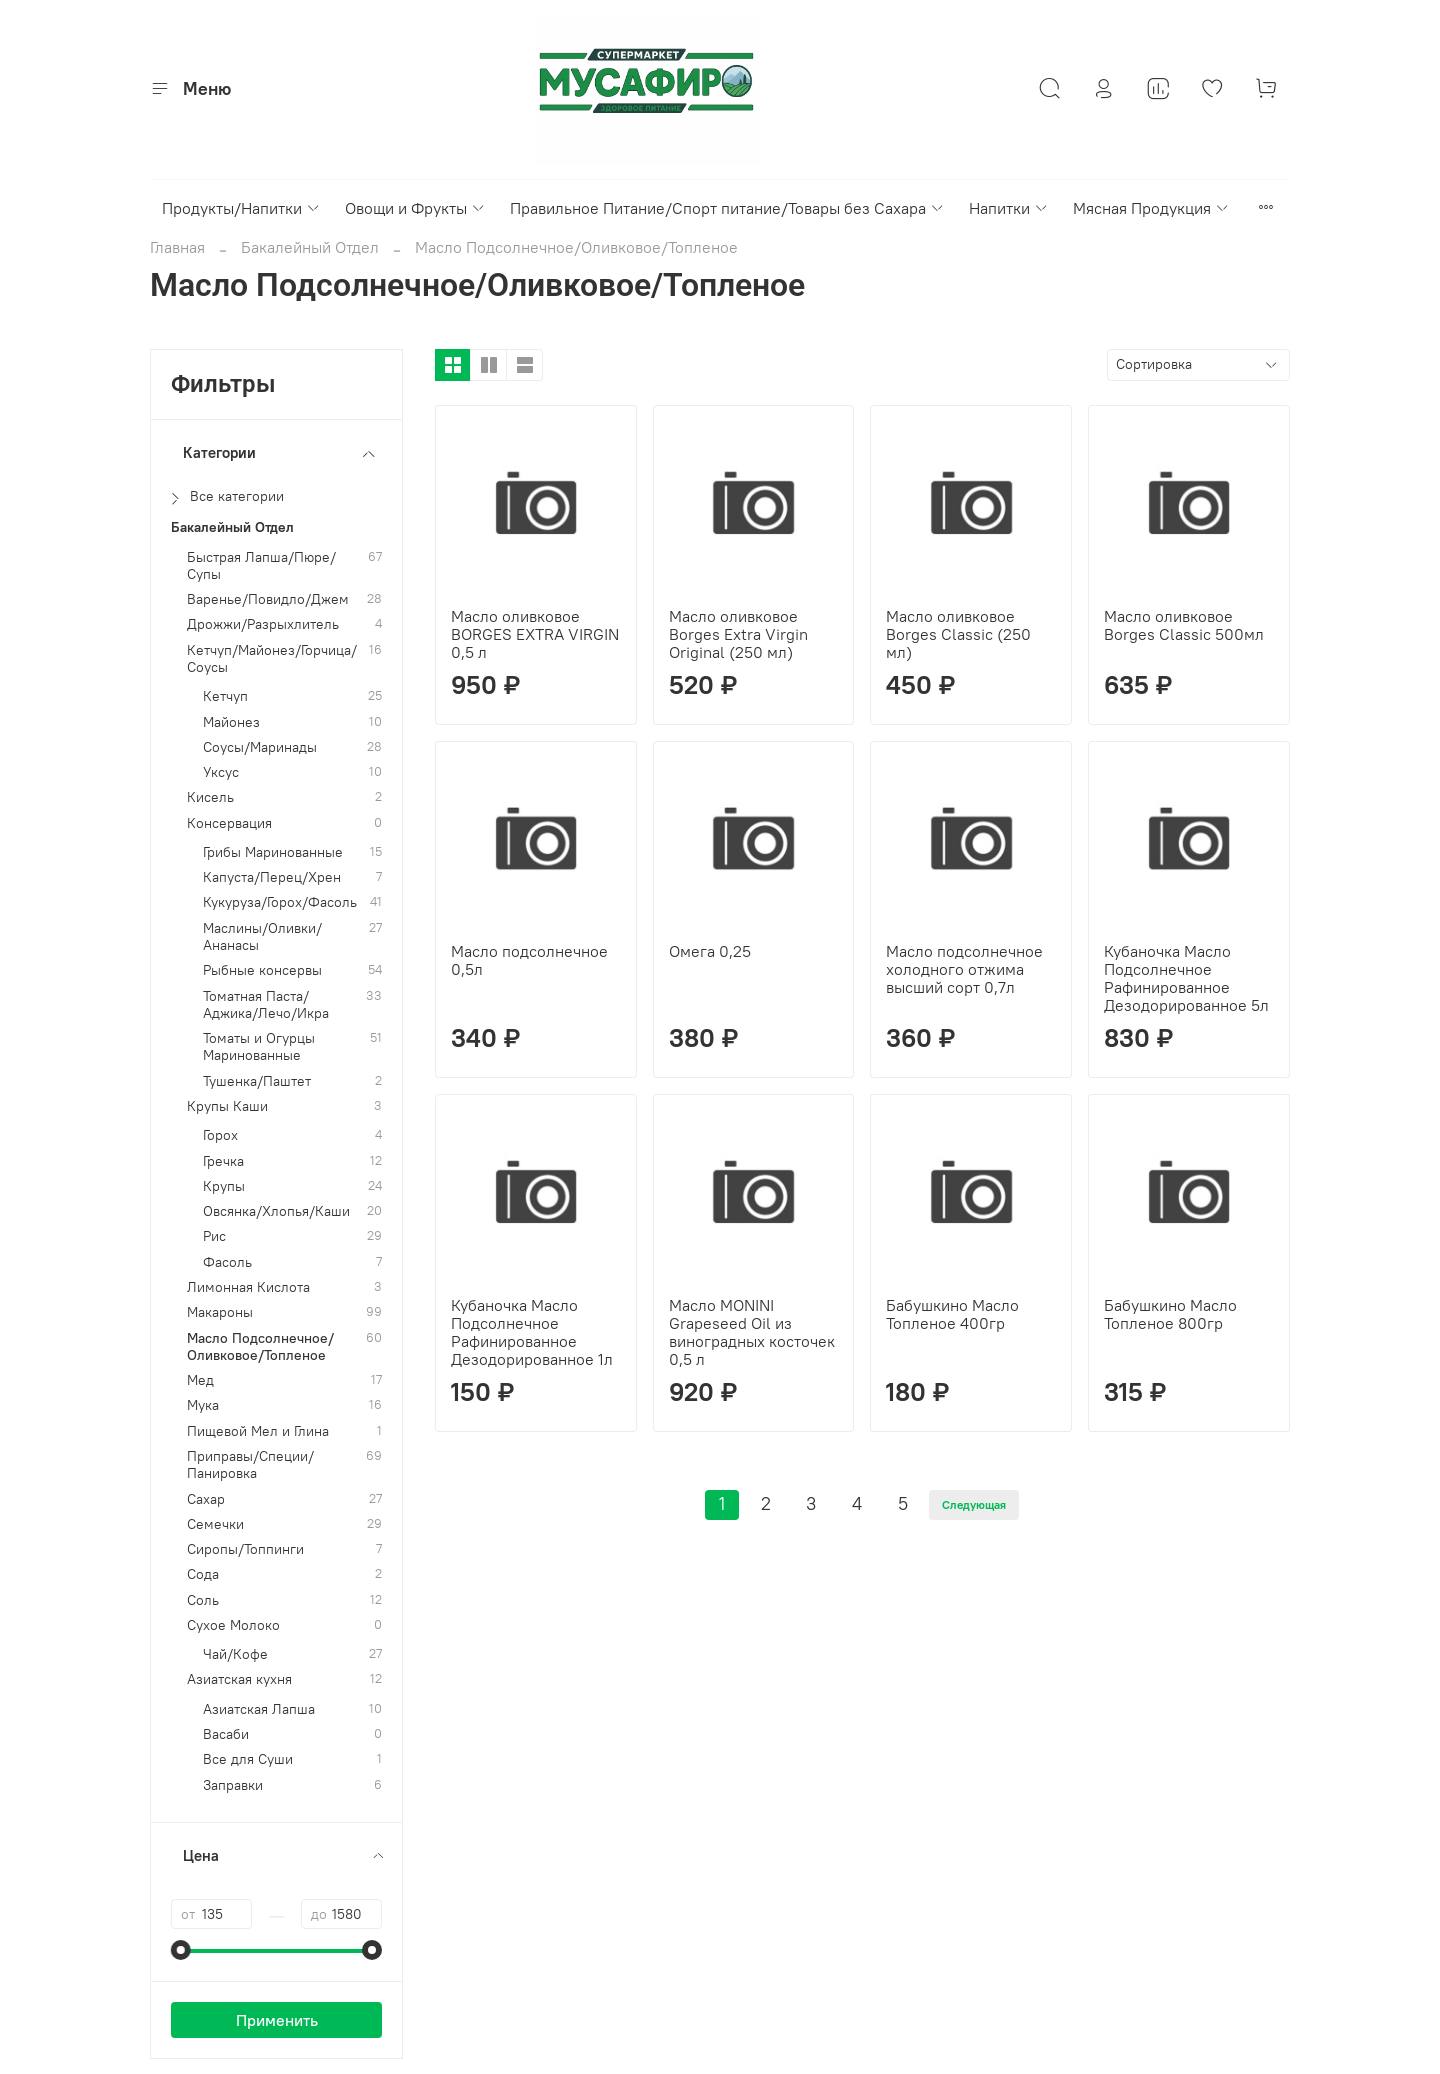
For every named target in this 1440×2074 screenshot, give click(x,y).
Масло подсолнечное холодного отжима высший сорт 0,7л (964, 969)
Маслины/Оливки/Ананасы (262, 937)
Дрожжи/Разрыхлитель (263, 624)
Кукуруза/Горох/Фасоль (280, 902)
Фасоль (227, 1262)
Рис (214, 1236)
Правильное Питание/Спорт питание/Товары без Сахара (727, 208)
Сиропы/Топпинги (245, 1549)
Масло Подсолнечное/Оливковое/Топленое (260, 1347)
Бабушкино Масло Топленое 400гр (952, 1314)
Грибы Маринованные (273, 852)
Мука (203, 1405)
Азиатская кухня (239, 1679)
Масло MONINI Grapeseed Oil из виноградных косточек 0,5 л (752, 1332)
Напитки (1009, 208)
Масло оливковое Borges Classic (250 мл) (958, 634)
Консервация (229, 823)
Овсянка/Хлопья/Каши (276, 1211)
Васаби (226, 1734)
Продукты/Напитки (241, 208)
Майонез (231, 722)
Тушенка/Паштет (257, 1081)
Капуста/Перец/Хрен (272, 877)
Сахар (206, 1499)
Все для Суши (248, 1759)
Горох (220, 1135)
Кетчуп (225, 696)
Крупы (224, 1186)
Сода (203, 1574)
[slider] (181, 1950)
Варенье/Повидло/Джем (268, 599)
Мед (200, 1380)
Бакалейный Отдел (310, 247)
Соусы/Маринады (260, 747)
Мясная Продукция (1151, 208)
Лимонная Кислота (248, 1287)
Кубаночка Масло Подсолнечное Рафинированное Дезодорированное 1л (532, 1332)
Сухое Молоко (233, 1625)
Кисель (210, 797)
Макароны (220, 1312)
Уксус (221, 772)
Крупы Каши (227, 1106)
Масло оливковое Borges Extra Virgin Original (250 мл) (738, 634)
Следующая (974, 1504)
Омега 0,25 (710, 951)
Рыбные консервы (262, 970)
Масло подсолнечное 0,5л (529, 960)
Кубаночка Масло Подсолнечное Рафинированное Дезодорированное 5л (1186, 978)
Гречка (223, 1161)
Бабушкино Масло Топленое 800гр (1170, 1314)
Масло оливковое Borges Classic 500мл (1184, 625)
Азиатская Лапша (259, 1709)
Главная (177, 247)
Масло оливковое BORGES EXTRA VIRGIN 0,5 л (535, 634)
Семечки (215, 1524)
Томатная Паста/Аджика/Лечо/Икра (266, 1005)
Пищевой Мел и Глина (258, 1431)
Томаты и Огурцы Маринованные (259, 1047)
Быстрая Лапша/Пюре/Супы (261, 566)
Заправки (233, 1785)
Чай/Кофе (235, 1654)
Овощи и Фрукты (415, 208)
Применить (277, 2020)
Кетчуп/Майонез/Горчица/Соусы (272, 659)
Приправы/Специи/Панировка (250, 1465)
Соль (203, 1600)
